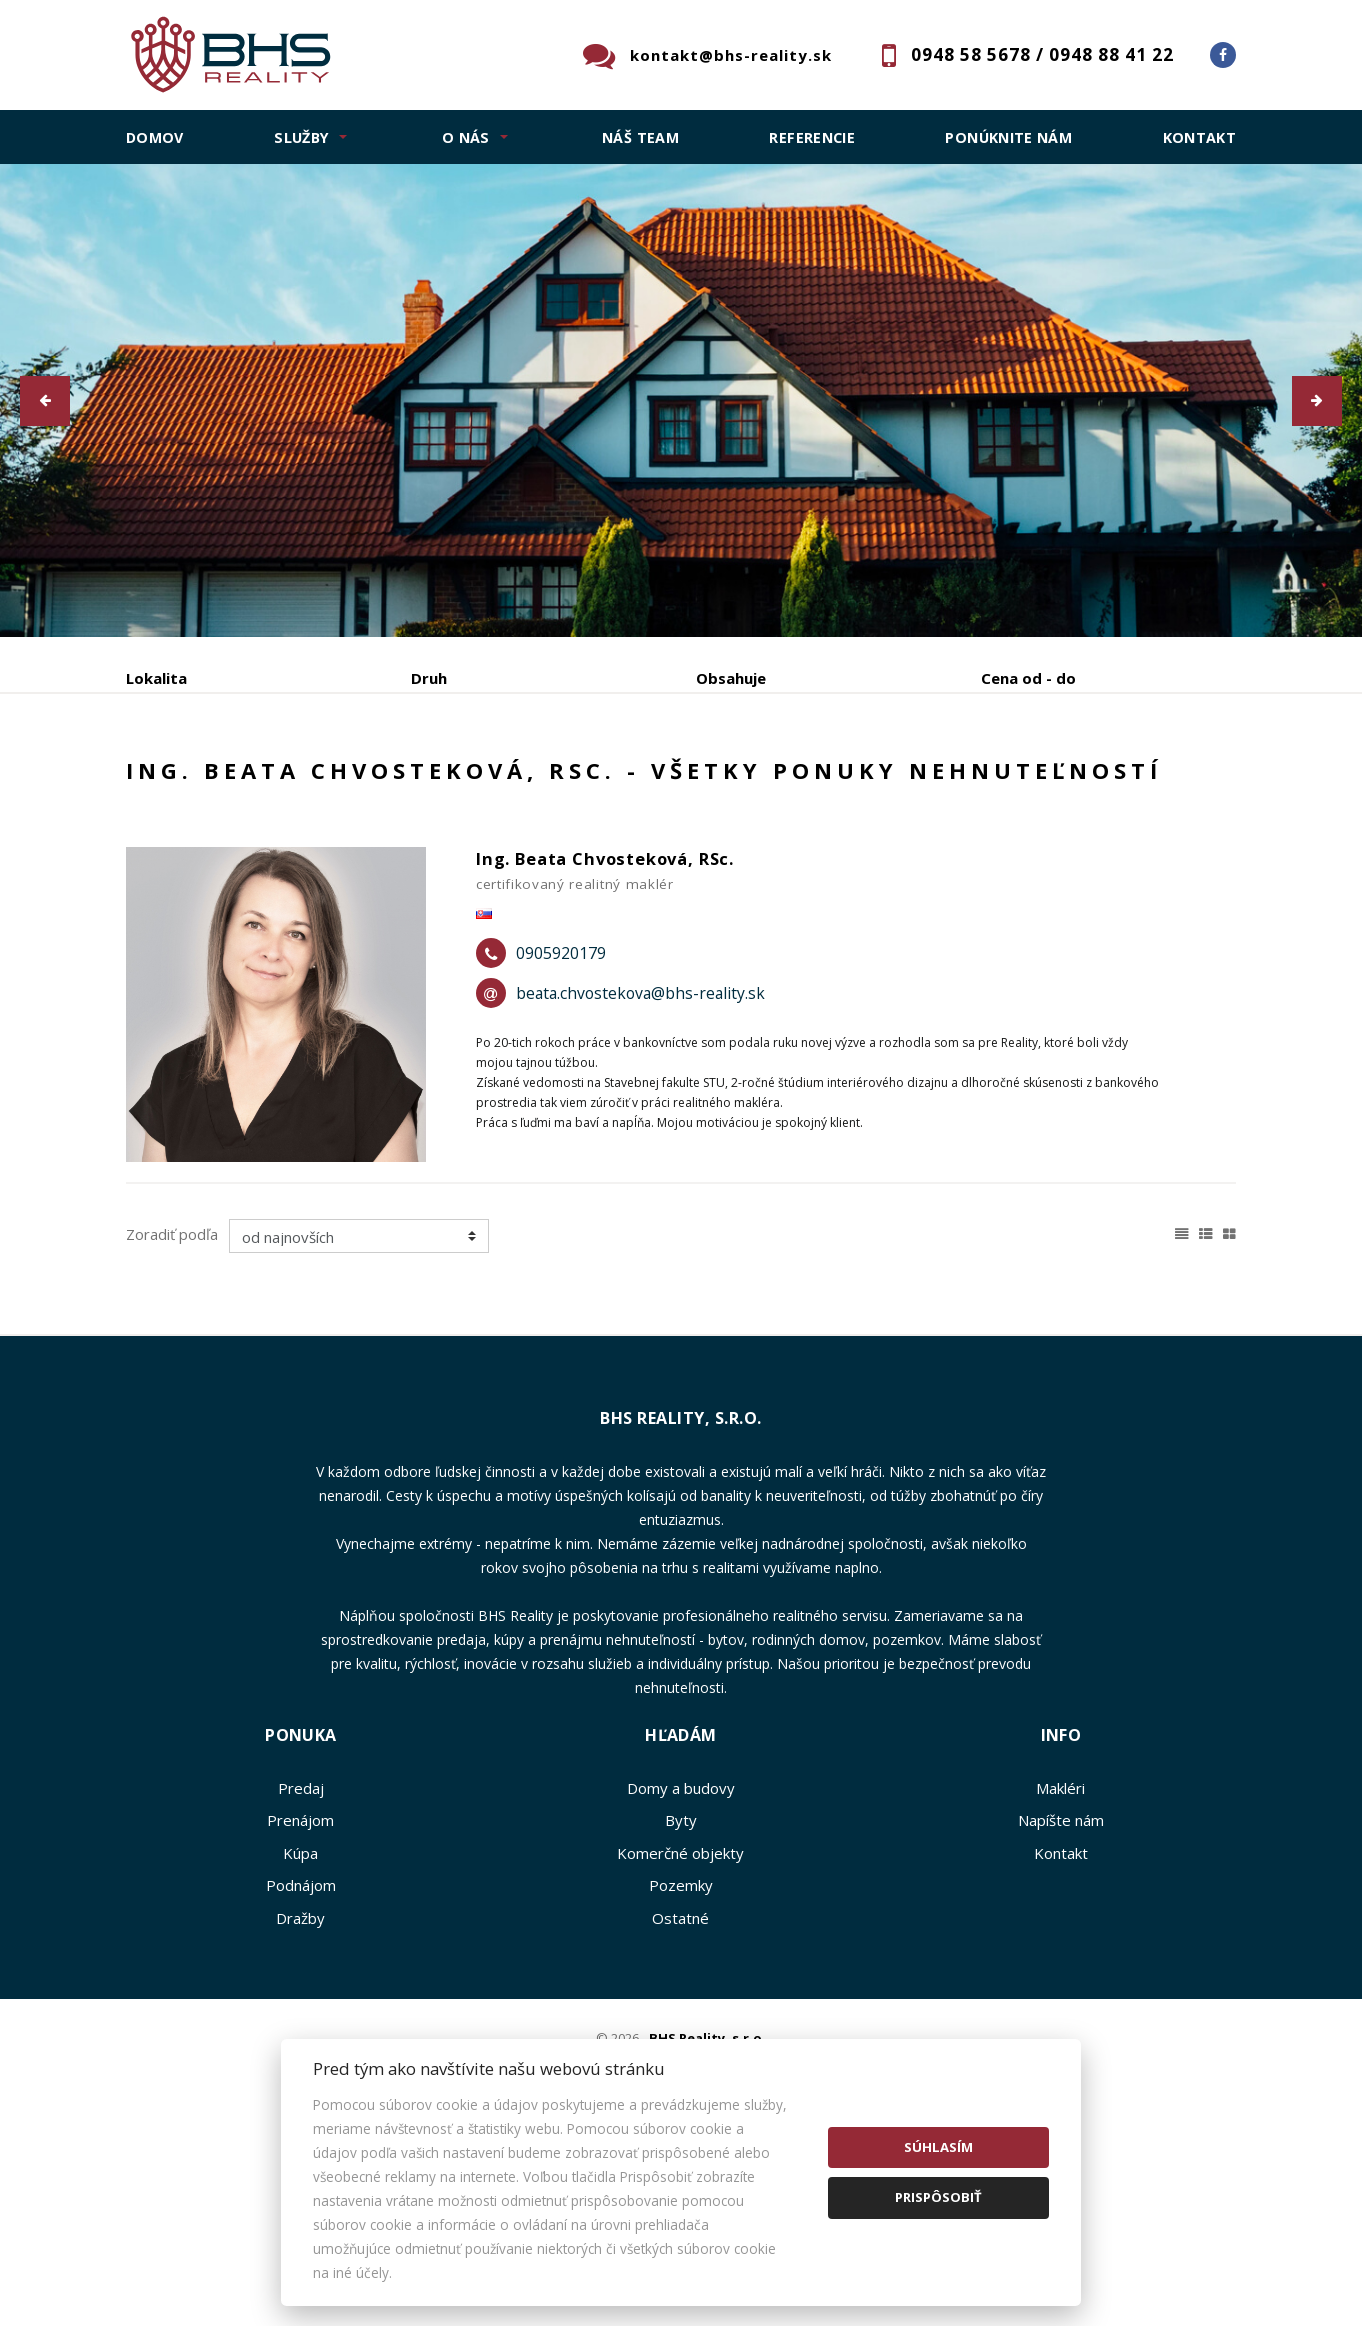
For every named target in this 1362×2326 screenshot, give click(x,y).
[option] (681, 400)
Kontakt (1200, 137)
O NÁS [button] (466, 137)
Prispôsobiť (938, 2197)
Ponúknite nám (1008, 137)
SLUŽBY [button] (301, 137)
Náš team (640, 137)
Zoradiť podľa (172, 1386)
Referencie (812, 137)
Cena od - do (1028, 678)
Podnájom (542, 782)
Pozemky (681, 2038)
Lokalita (156, 678)
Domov (155, 137)
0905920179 (561, 1106)
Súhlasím (938, 2147)
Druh (429, 678)
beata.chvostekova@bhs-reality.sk (640, 1146)
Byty (681, 1973)
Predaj (188, 782)
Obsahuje (731, 678)
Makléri (1060, 1940)
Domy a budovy (681, 1940)
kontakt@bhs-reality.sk (731, 55)
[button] (45, 401)
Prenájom (309, 782)
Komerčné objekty (680, 2005)
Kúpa (424, 782)
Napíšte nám (1061, 1973)
